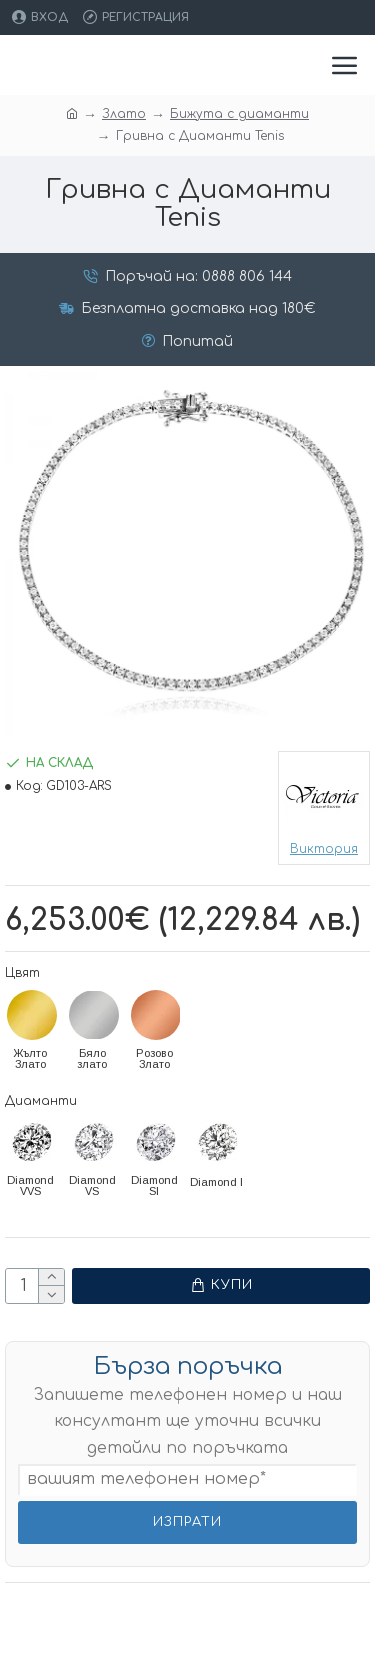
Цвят (22, 973)
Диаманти (41, 1101)
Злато (124, 114)
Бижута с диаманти (239, 114)
